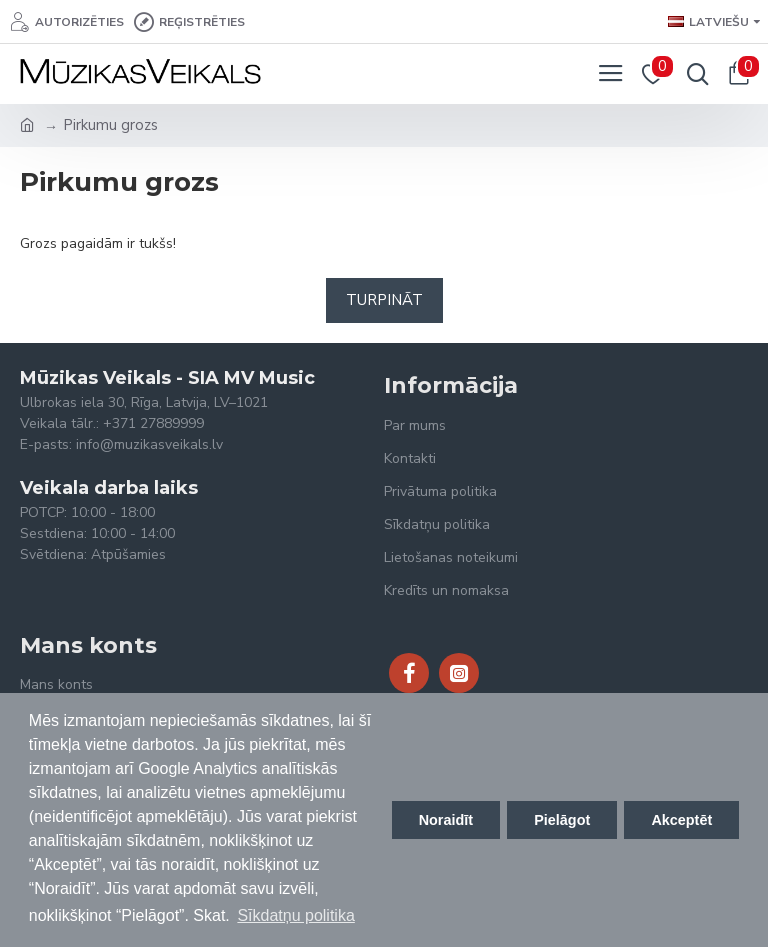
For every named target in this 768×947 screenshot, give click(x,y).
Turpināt (384, 300)
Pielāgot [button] (562, 820)
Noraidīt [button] (446, 820)
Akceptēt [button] (681, 820)
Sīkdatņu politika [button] (295, 915)
